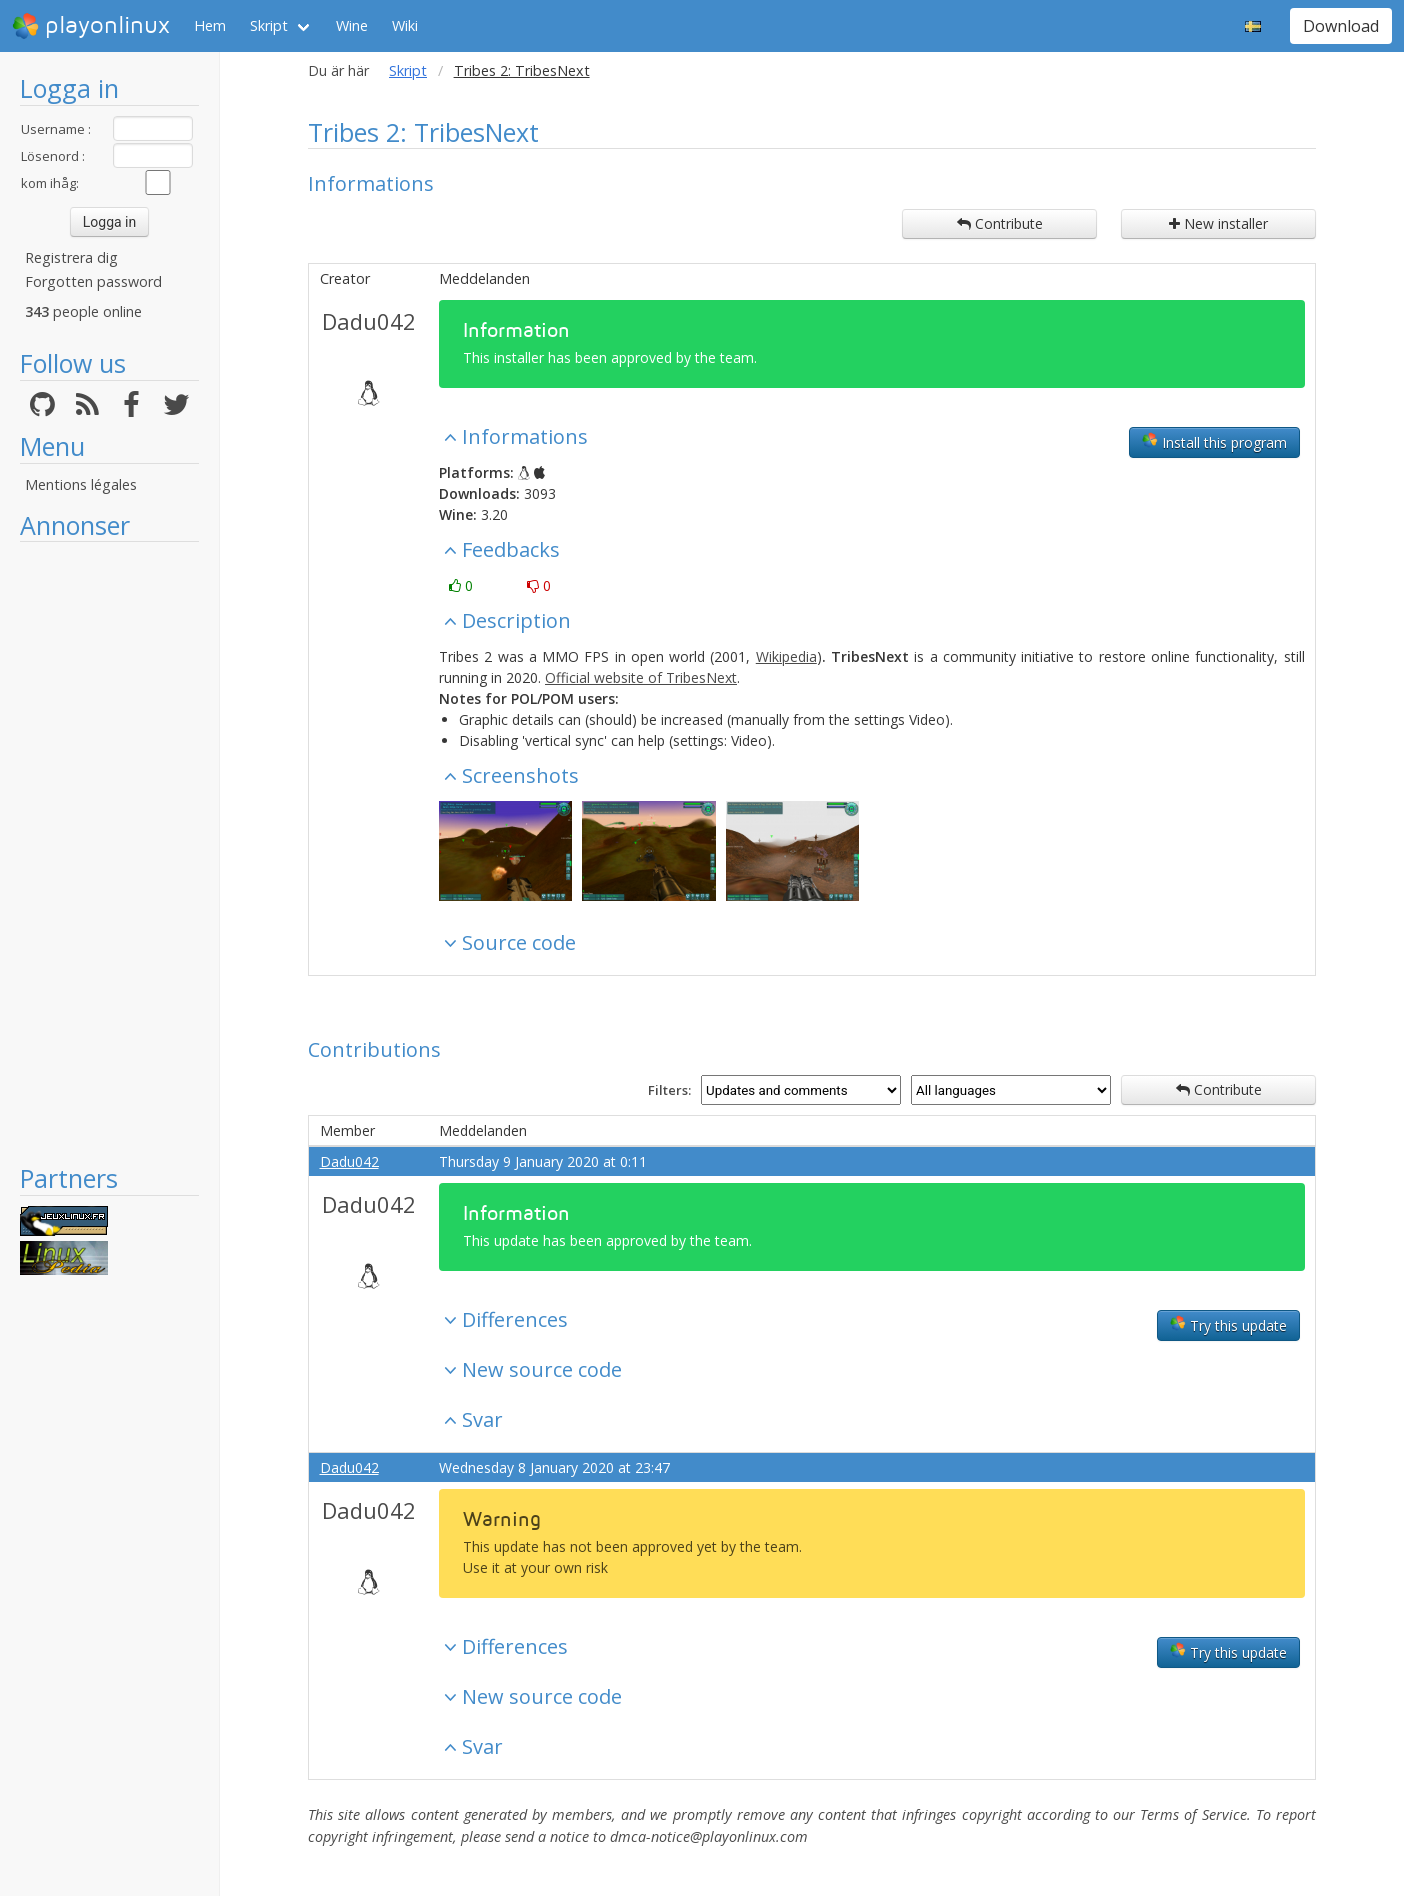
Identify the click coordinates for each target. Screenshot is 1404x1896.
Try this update (1228, 1325)
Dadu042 (369, 321)
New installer (1218, 223)
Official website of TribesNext (641, 677)
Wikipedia (786, 656)
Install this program (1214, 442)
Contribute (1000, 223)
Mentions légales (81, 484)
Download (1341, 26)
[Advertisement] (109, 852)
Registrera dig (71, 257)
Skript (269, 25)
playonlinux (91, 26)
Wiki (405, 25)
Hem (210, 25)
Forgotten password (93, 281)
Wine (352, 25)
